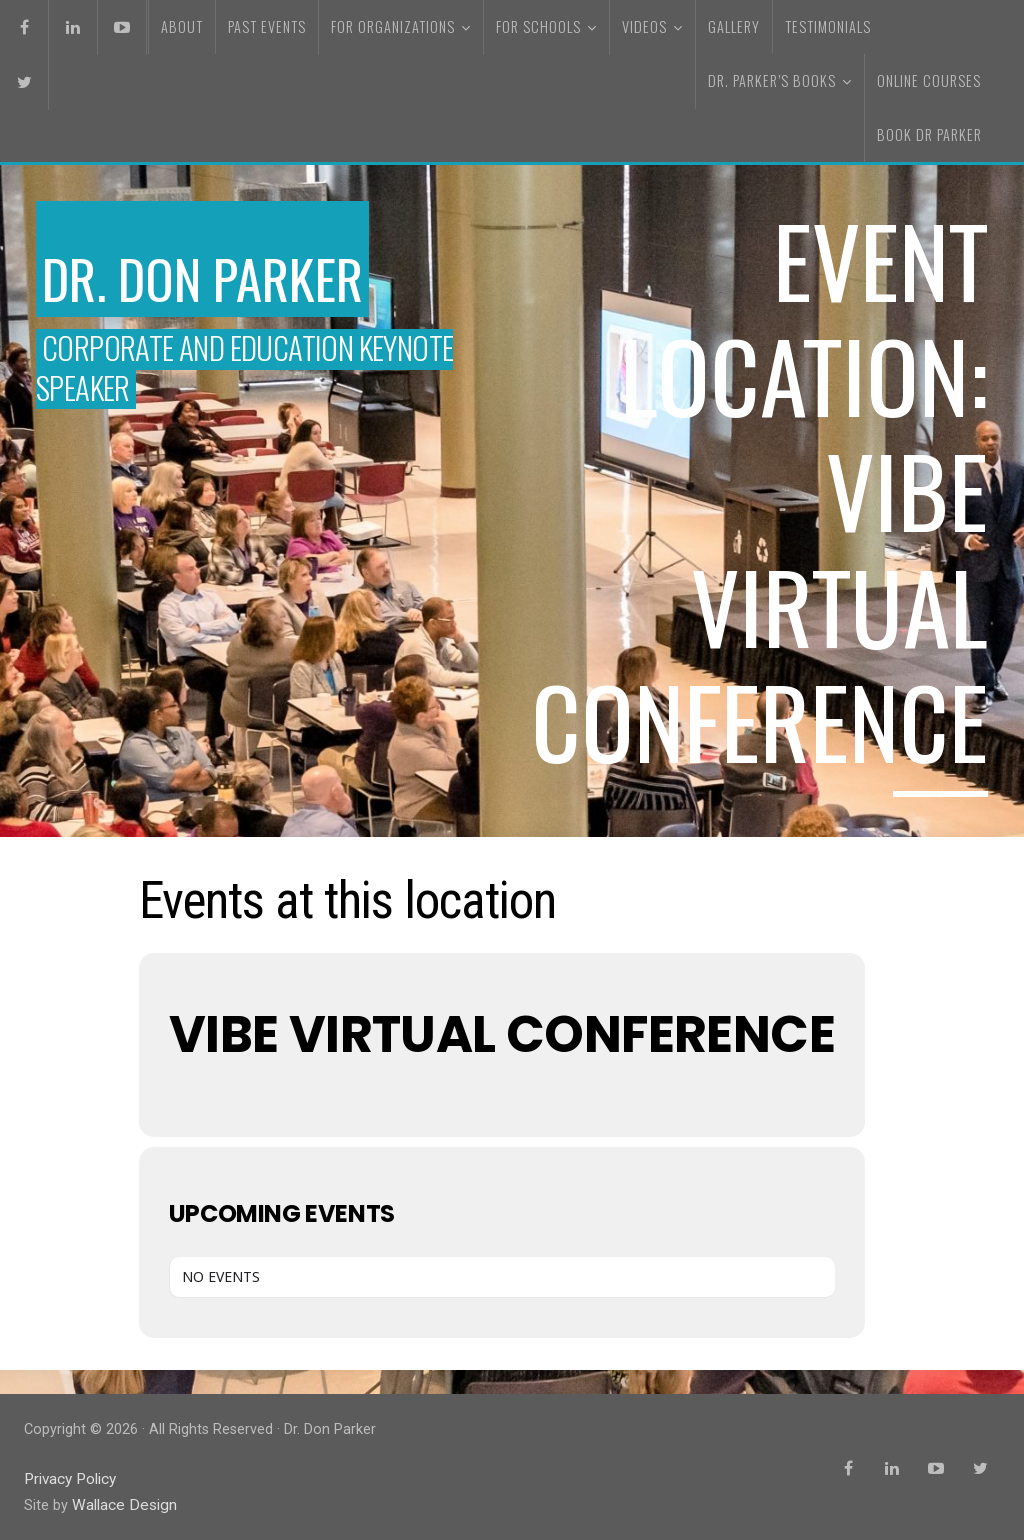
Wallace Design (121, 1503)
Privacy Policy (69, 1478)
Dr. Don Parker (241, 272)
